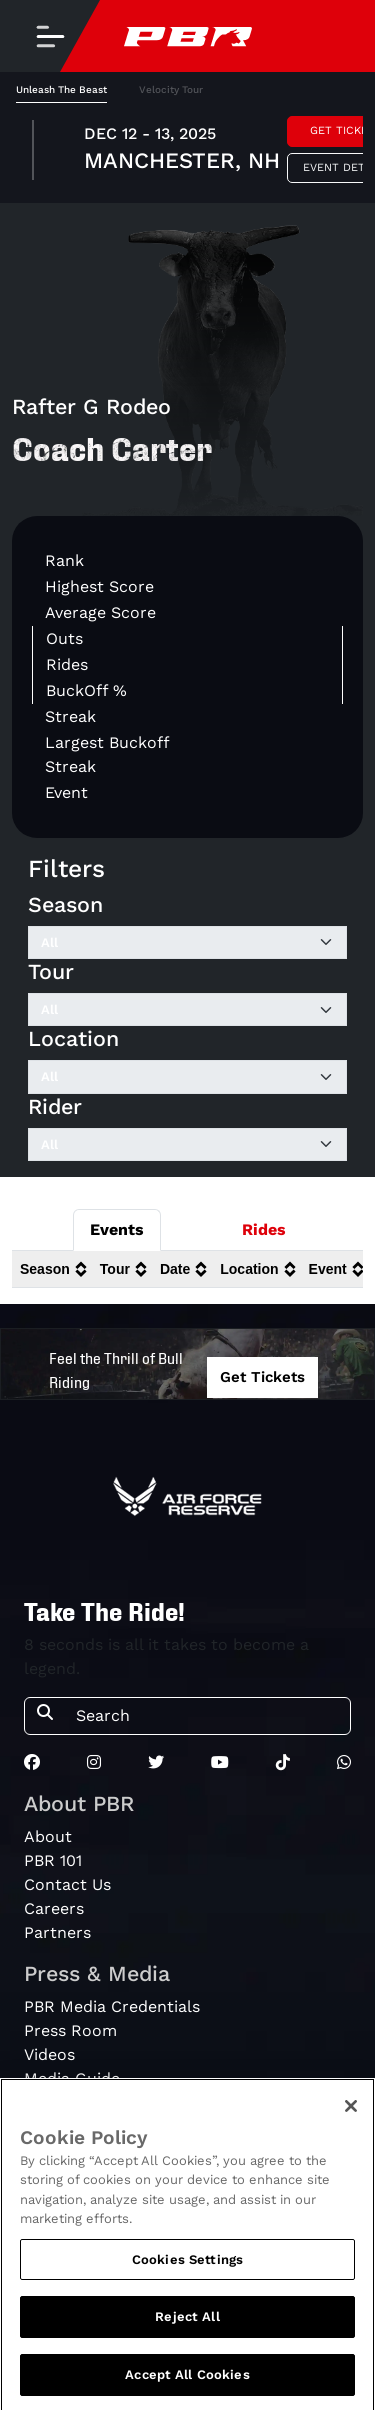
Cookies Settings (187, 2266)
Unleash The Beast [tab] (61, 89)
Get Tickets (262, 1377)
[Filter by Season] (187, 943)
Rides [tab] (264, 1229)
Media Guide (72, 2078)
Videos (49, 2054)
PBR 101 (53, 1860)
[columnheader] (52, 1269)
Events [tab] (117, 1229)
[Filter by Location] (187, 1077)
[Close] (351, 2113)
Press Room (70, 2030)
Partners (57, 1932)
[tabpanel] (187, 153)
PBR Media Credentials (112, 2006)
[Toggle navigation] (50, 36)
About (48, 1836)
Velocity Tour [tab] (171, 89)
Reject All (187, 2324)
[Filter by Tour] (187, 1010)
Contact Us (67, 1884)
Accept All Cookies (187, 2382)
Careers (54, 1908)
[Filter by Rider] (187, 1145)
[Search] (207, 1716)
